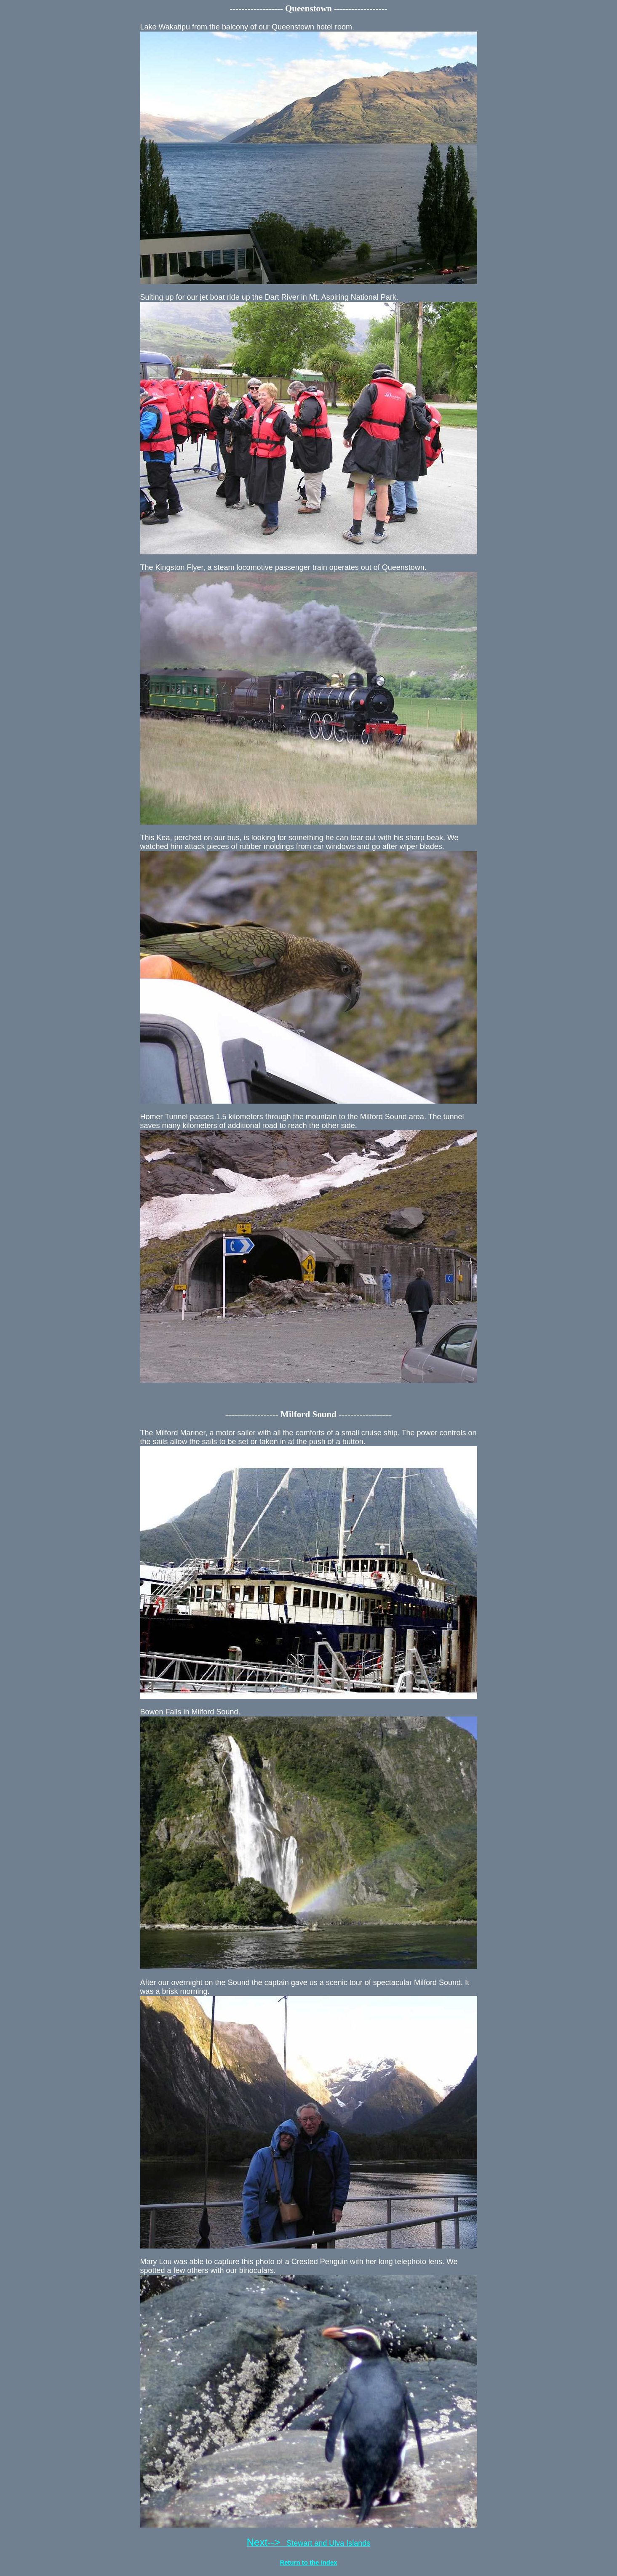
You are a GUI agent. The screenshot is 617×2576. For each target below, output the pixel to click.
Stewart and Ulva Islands (308, 2543)
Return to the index (308, 2562)
